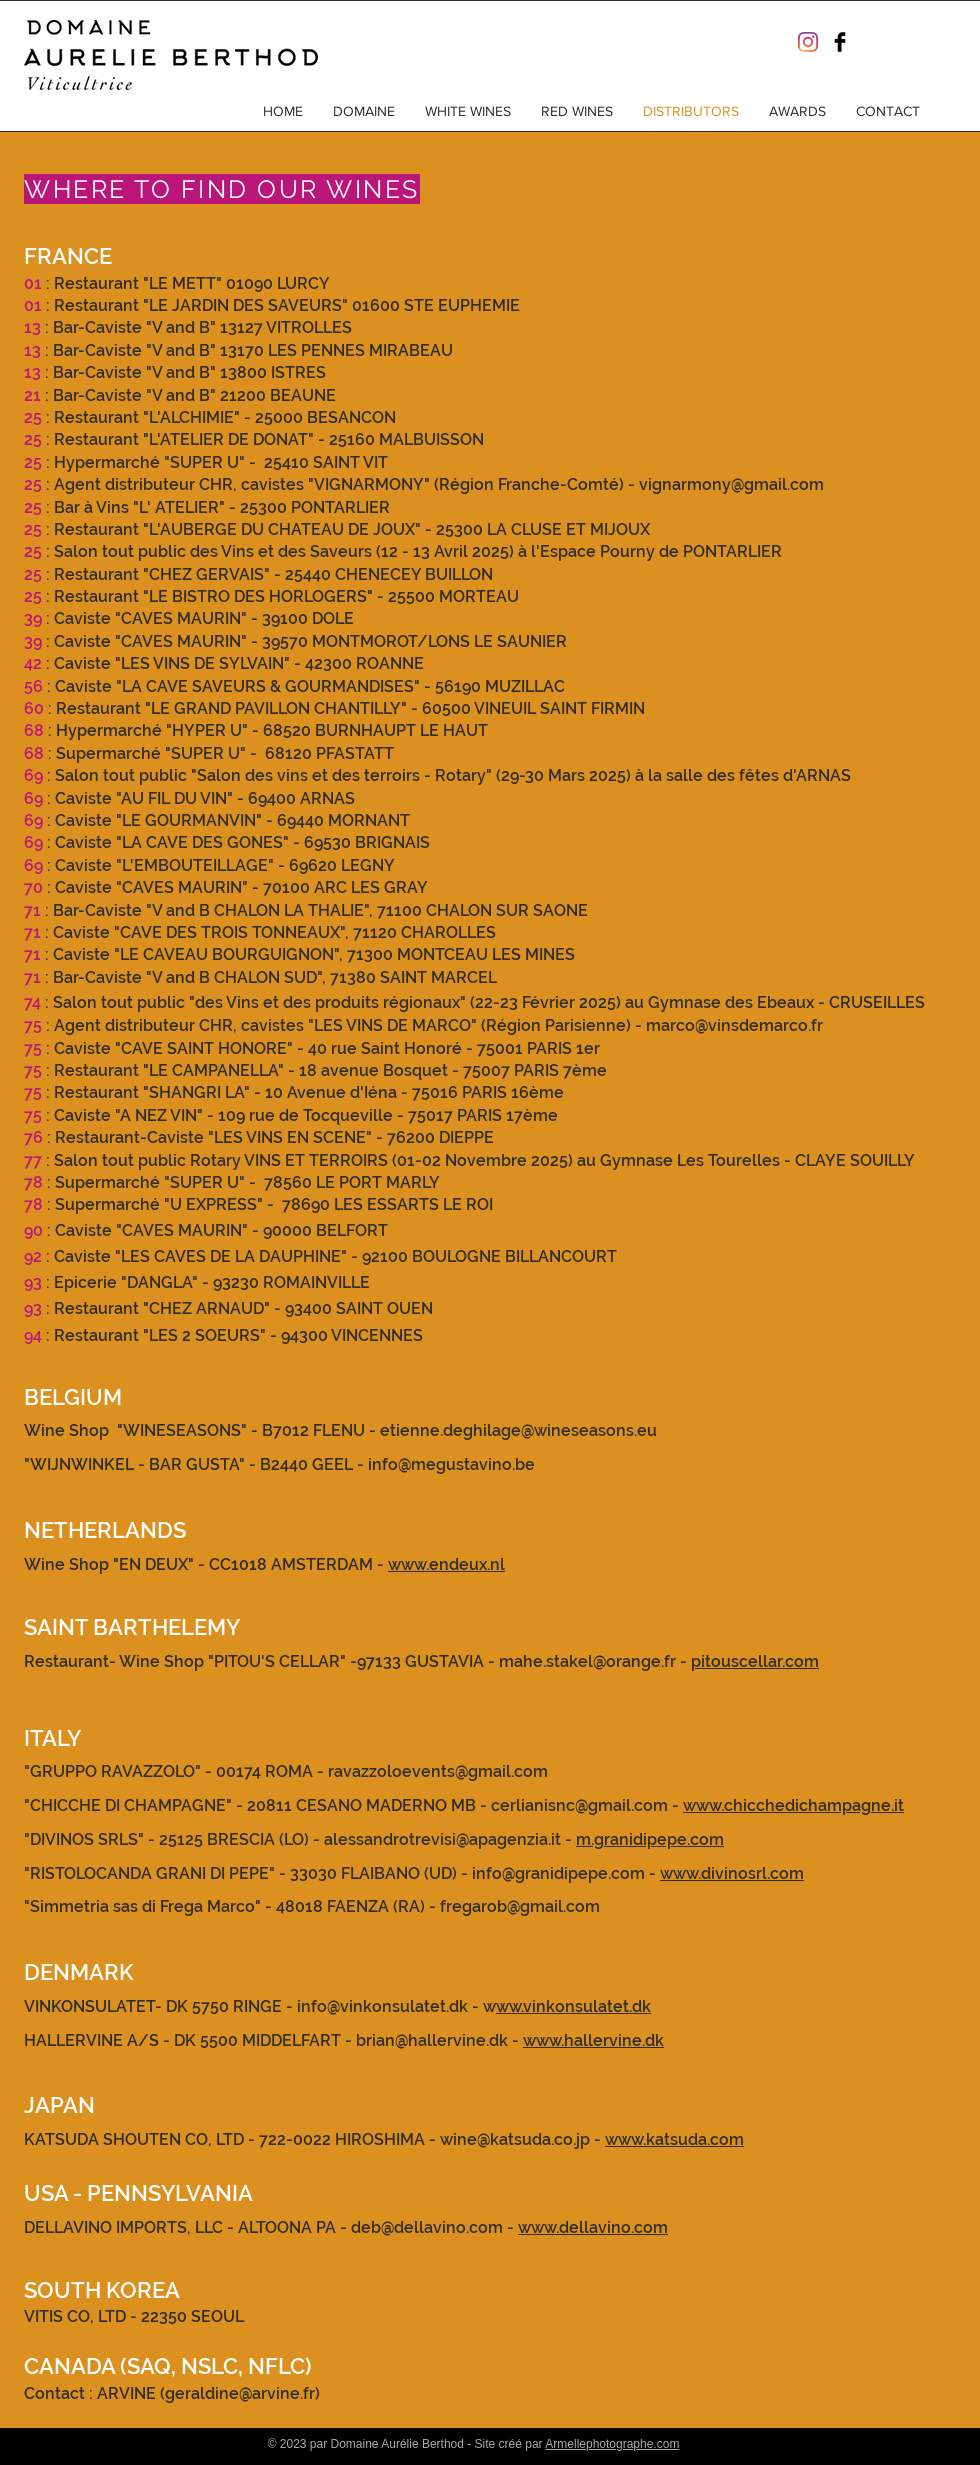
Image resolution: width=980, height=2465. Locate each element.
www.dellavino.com (593, 2227)
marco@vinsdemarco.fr (734, 1025)
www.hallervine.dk (593, 2040)
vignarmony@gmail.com (731, 484)
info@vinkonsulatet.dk (382, 2006)
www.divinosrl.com (732, 1873)
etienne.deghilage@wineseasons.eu (518, 1430)
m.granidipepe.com (650, 1839)
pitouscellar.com (755, 1661)
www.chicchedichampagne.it (793, 1805)
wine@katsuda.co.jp (515, 2139)
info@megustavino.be (451, 1464)
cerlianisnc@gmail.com (579, 1805)
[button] (364, 111)
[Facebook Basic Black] (840, 42)
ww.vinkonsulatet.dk (573, 2006)
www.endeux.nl (446, 1564)
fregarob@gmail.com (520, 1906)
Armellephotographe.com (612, 2444)
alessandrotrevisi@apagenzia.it (442, 1839)
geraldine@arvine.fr (240, 2393)
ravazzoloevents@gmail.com (438, 1771)
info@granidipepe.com (558, 1873)
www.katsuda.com (674, 2139)
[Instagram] (808, 42)
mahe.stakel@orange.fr (587, 1661)
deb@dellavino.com (427, 2227)
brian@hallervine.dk (432, 2040)
